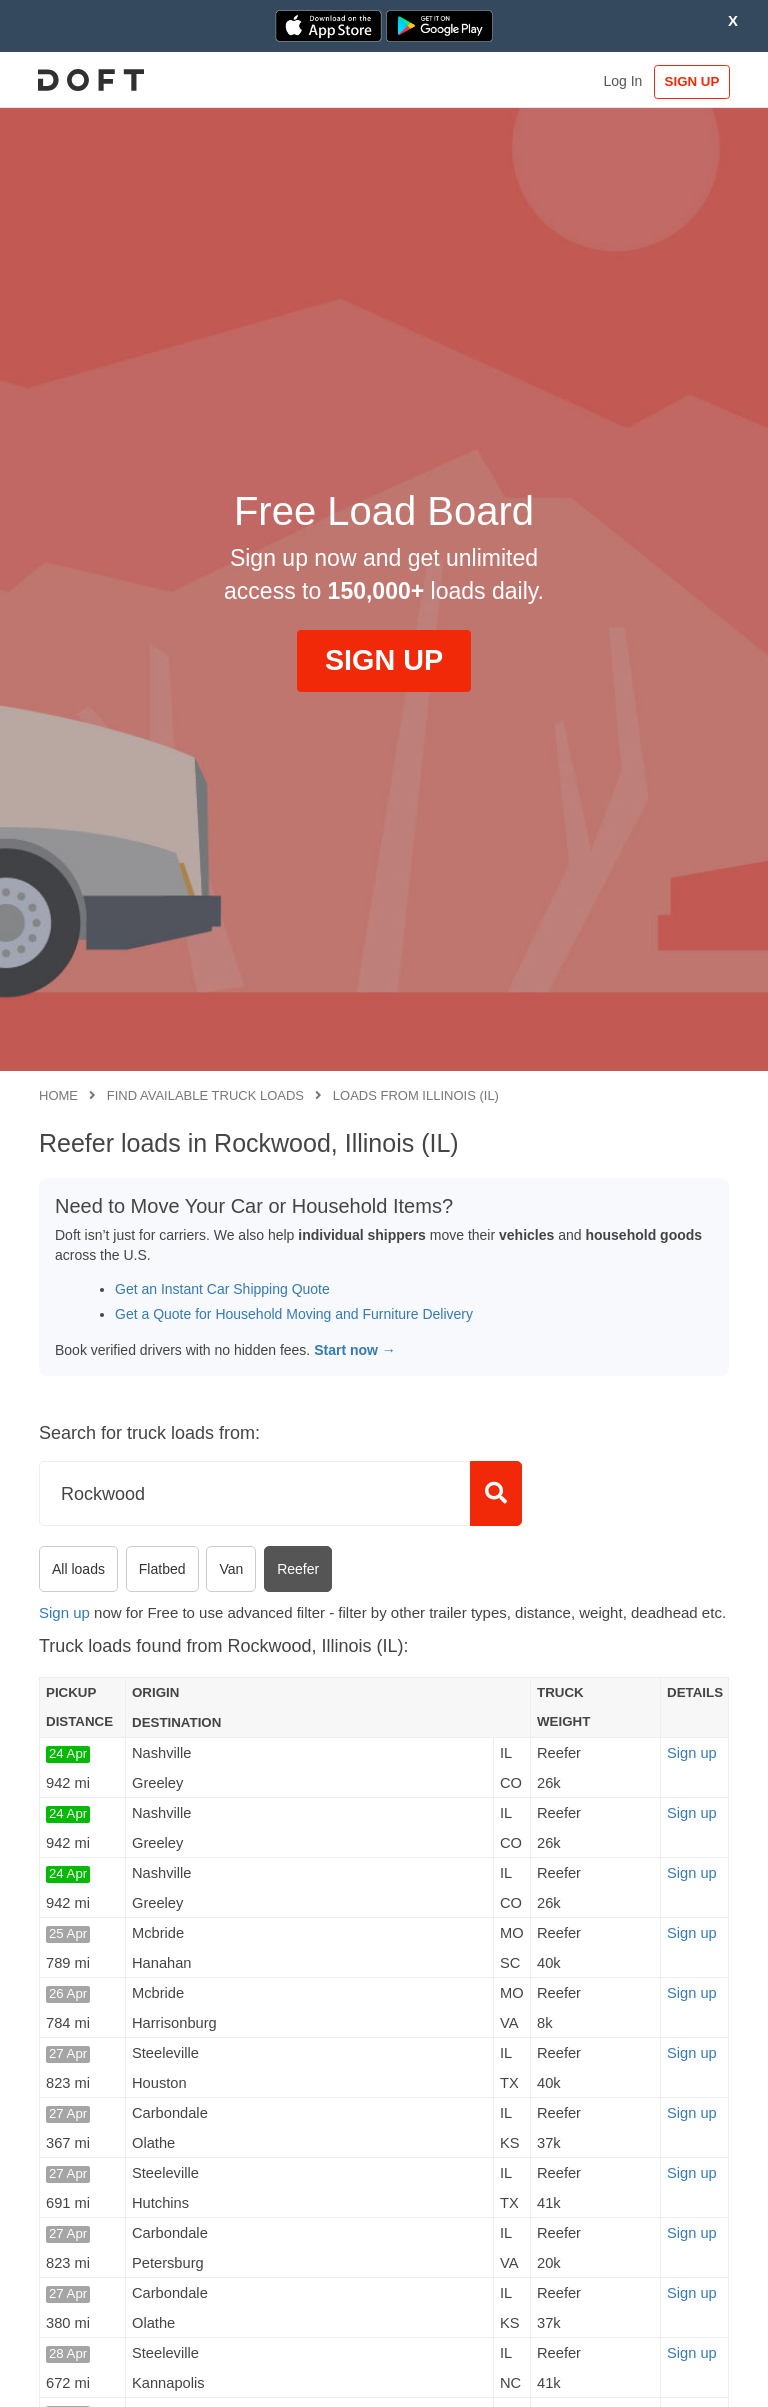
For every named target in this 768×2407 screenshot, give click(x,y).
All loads (78, 1569)
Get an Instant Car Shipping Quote (222, 1289)
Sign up (64, 1612)
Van (231, 1569)
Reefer (298, 1569)
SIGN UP (682, 81)
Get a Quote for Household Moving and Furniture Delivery (294, 1314)
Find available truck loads (205, 1095)
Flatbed (162, 1569)
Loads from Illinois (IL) (416, 1095)
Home (58, 1095)
